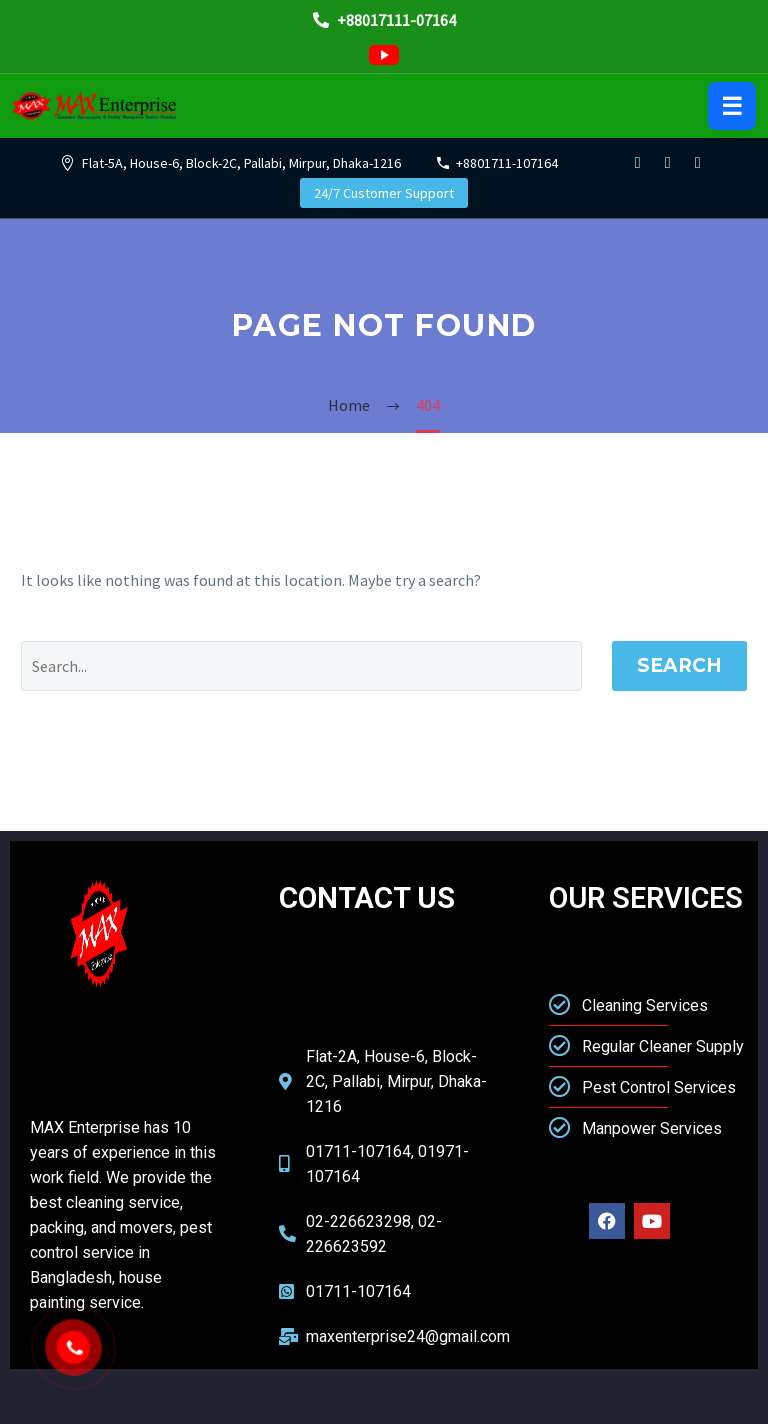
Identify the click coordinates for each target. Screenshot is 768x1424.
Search (679, 665)
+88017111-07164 (384, 20)
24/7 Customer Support (384, 193)
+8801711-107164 (507, 163)
